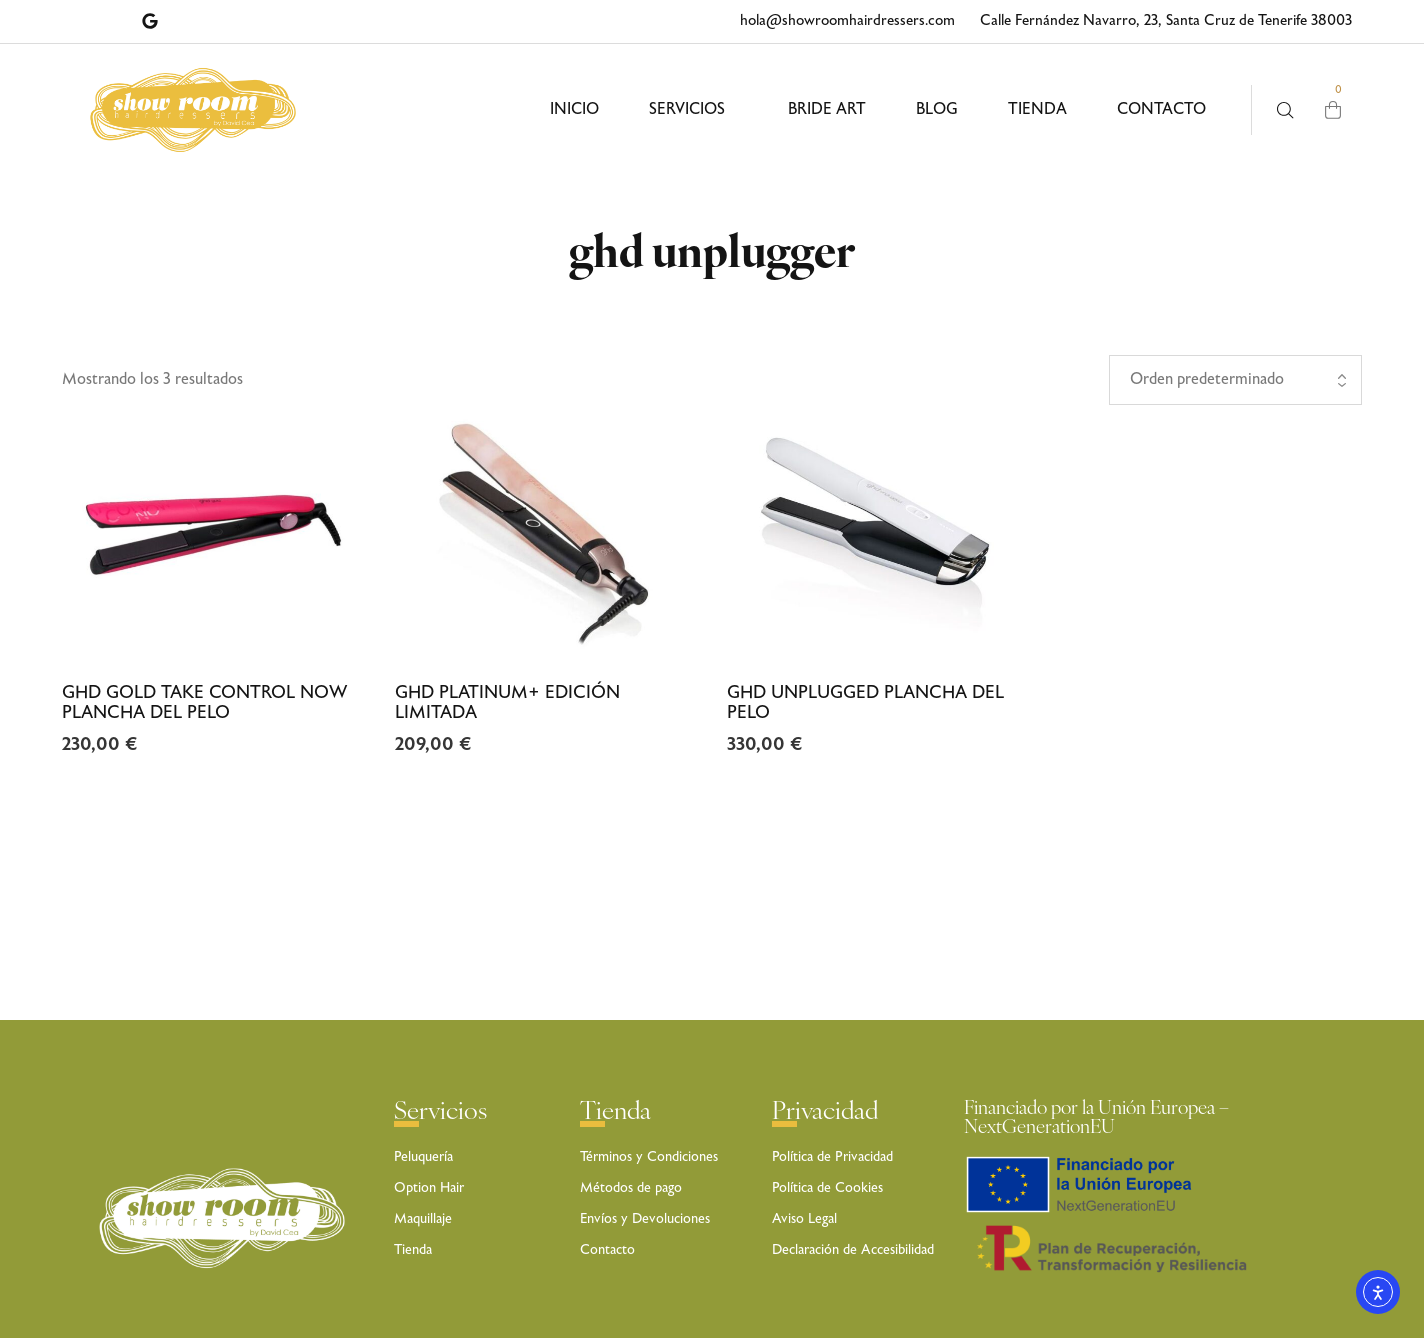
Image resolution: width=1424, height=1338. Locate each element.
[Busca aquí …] (1285, 110)
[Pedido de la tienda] (1235, 380)
